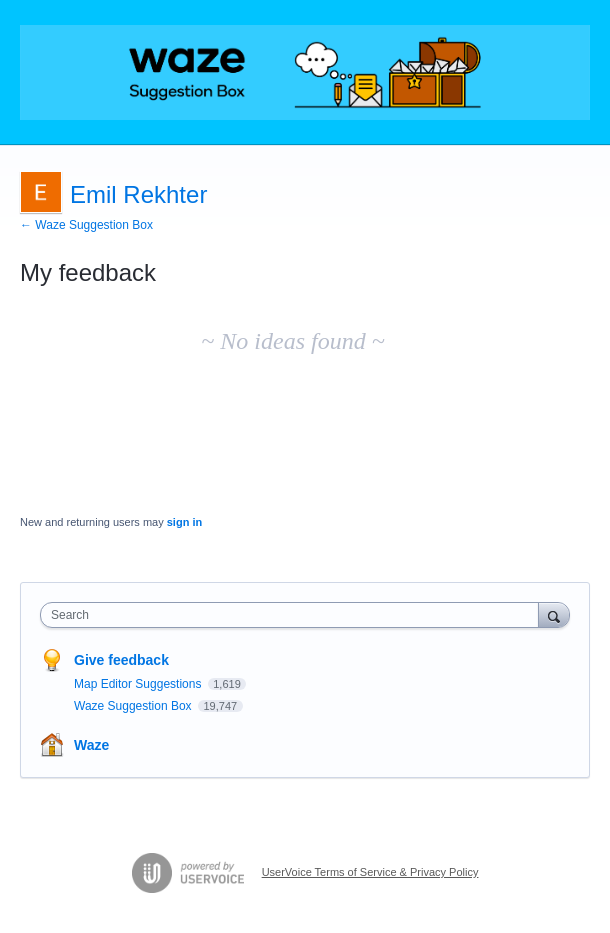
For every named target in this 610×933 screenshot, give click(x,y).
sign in (184, 522)
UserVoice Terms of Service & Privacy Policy (370, 872)
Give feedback (121, 660)
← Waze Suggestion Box (86, 225)
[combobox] (294, 615)
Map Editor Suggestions (139, 684)
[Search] (554, 614)
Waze (91, 745)
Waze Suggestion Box (134, 706)
